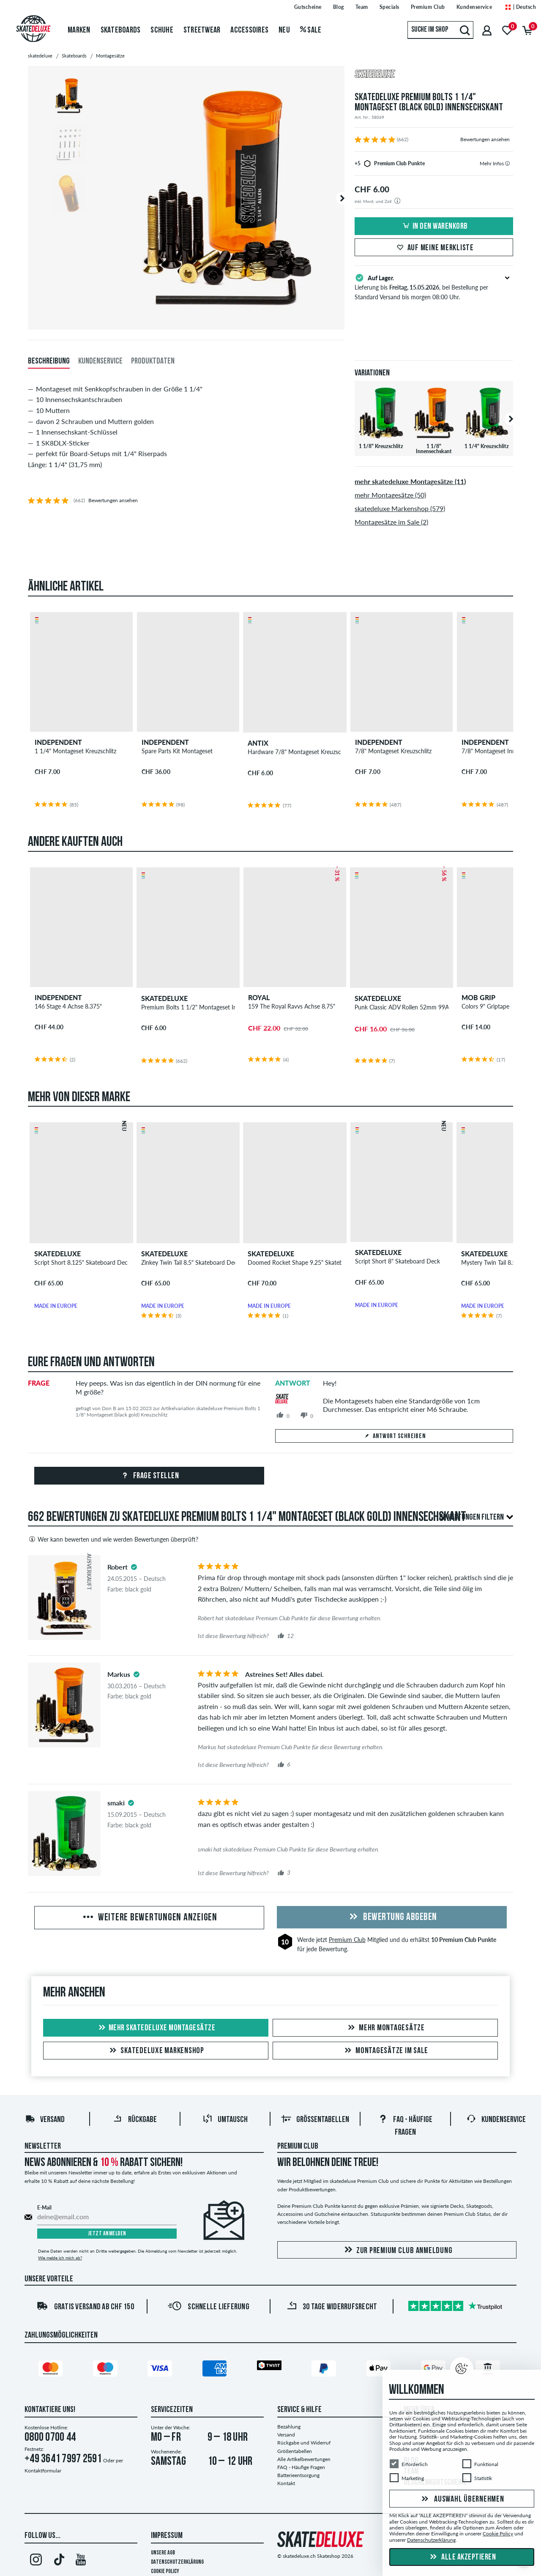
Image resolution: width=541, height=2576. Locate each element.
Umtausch (225, 2120)
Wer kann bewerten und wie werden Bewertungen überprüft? (113, 1539)
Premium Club (347, 1939)
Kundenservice (496, 2120)
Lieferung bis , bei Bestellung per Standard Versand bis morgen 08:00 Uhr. (434, 287)
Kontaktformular (43, 2470)
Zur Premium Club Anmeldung (397, 2250)
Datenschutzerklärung (177, 2562)
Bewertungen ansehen (485, 139)
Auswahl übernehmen (461, 2499)
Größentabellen (315, 2120)
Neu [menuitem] (284, 30)
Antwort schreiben (394, 1436)
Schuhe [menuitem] (161, 30)
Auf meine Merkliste (434, 248)
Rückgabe (135, 2120)
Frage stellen (149, 1476)
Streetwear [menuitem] (202, 30)
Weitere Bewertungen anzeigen (149, 1918)
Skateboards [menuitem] (121, 30)
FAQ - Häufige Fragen (301, 2467)
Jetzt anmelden (107, 2234)
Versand (45, 2120)
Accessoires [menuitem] (249, 30)
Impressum (167, 2536)
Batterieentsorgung (298, 2475)
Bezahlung (289, 2426)
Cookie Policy (165, 2571)
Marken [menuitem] (79, 30)
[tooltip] (507, 163)
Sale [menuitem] (311, 30)
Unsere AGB (163, 2553)
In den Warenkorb (434, 226)
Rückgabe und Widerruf (304, 2442)
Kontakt (286, 2483)
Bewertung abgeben (392, 1917)
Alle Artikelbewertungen (304, 2459)
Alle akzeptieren (462, 2557)
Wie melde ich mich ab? (60, 2257)
